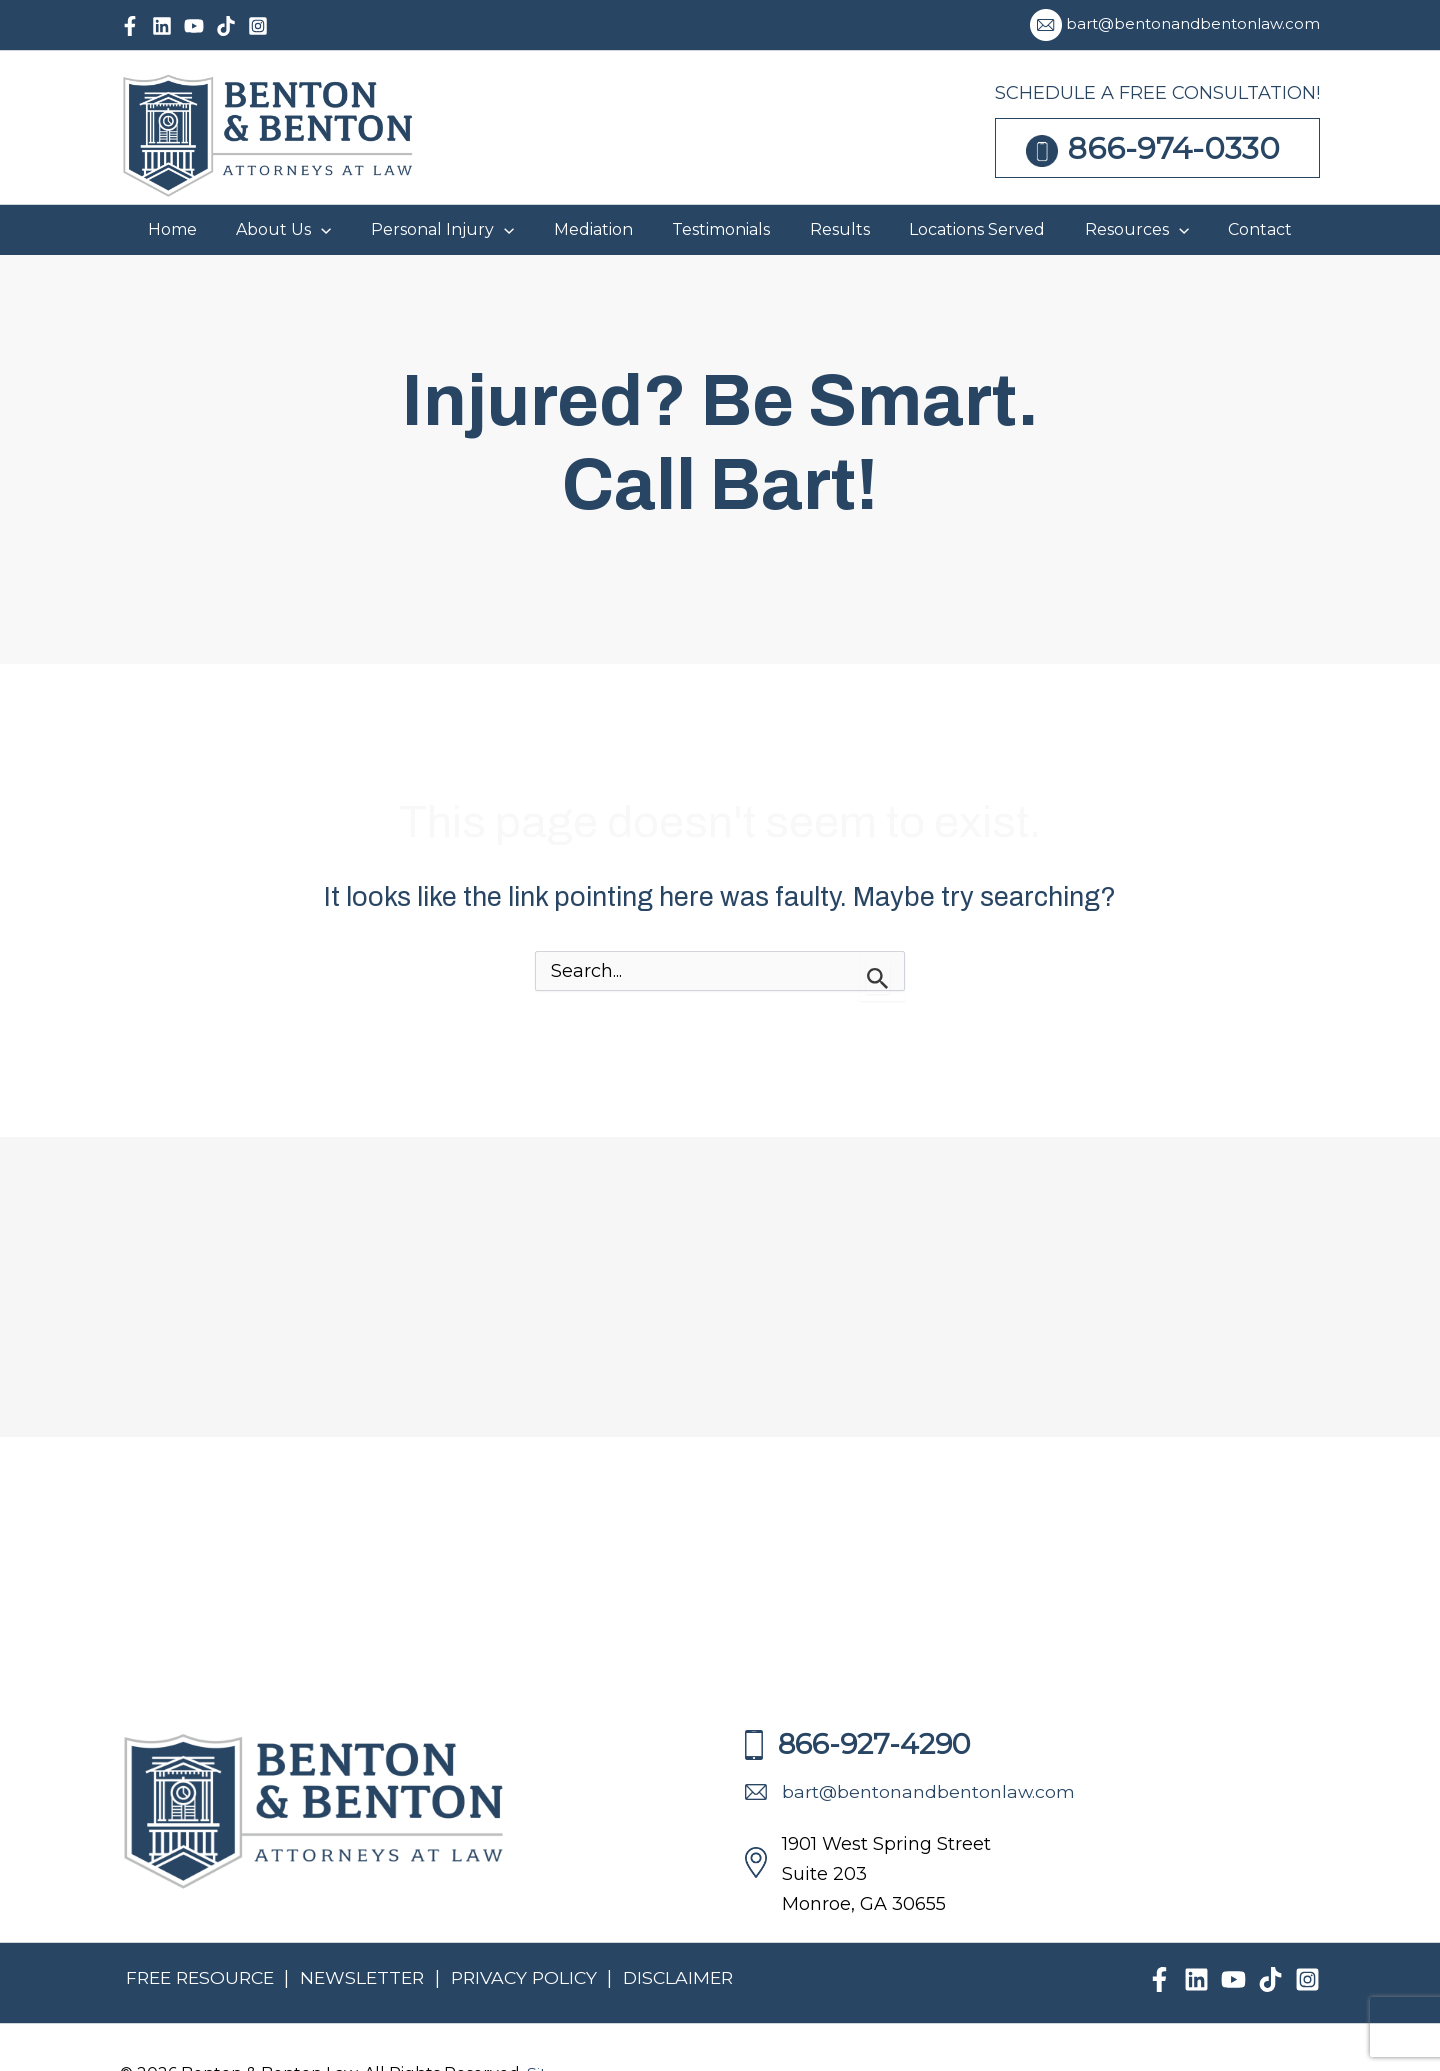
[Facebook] (130, 26)
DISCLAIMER (693, 1978)
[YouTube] (194, 26)
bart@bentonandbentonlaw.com (1193, 23)
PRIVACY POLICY (537, 1978)
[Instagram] (258, 26)
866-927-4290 (857, 1744)
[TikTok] (226, 26)
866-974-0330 (1174, 148)
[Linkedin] (162, 26)
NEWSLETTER (370, 1978)
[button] (515, 230)
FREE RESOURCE (203, 1978)
